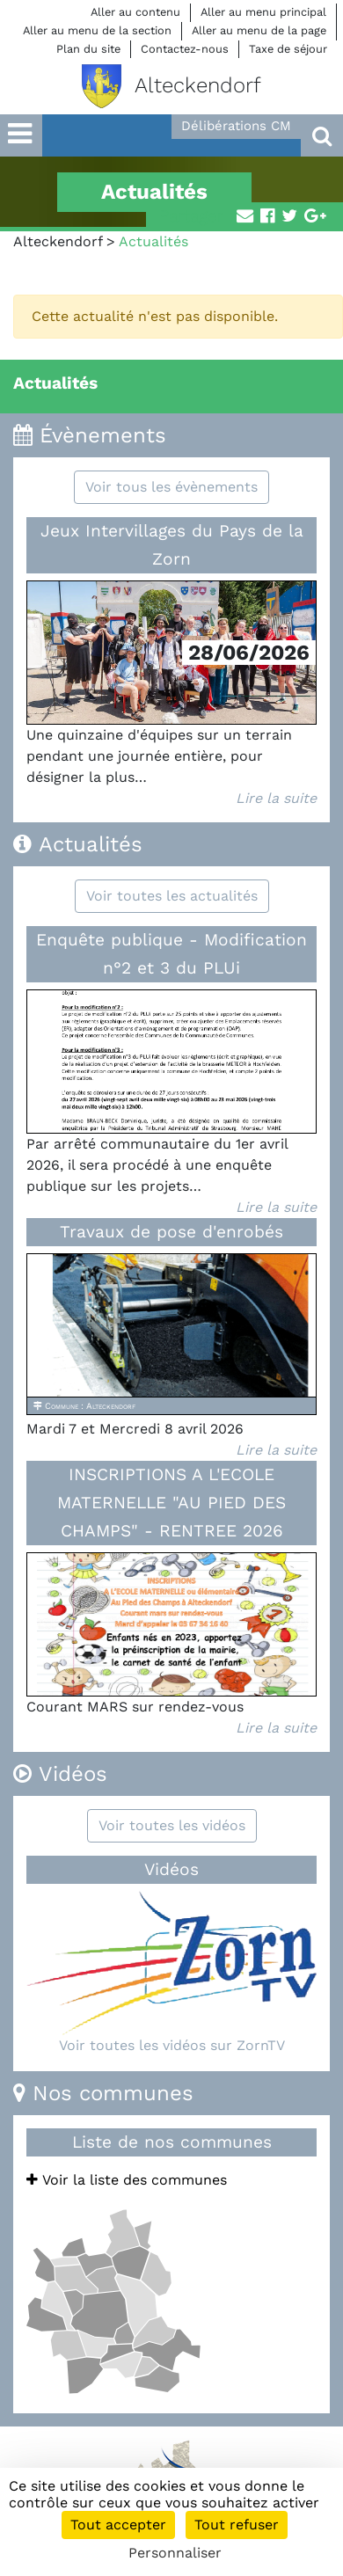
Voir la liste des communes (126, 2179)
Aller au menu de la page (259, 30)
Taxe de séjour (288, 48)
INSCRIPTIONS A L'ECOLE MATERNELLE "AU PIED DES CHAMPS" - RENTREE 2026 (171, 1502)
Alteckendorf (57, 241)
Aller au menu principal (263, 11)
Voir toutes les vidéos (172, 1825)
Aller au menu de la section (97, 30)
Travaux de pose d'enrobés (171, 1232)
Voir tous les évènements (171, 486)
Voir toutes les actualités (172, 895)
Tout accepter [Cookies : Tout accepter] (118, 2524)
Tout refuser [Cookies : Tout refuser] (236, 2524)
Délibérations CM (236, 126)
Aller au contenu (135, 11)
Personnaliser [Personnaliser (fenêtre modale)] (175, 2552)
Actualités (55, 383)
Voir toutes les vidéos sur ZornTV (172, 2045)
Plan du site (88, 48)
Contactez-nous (185, 48)
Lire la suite (276, 798)
